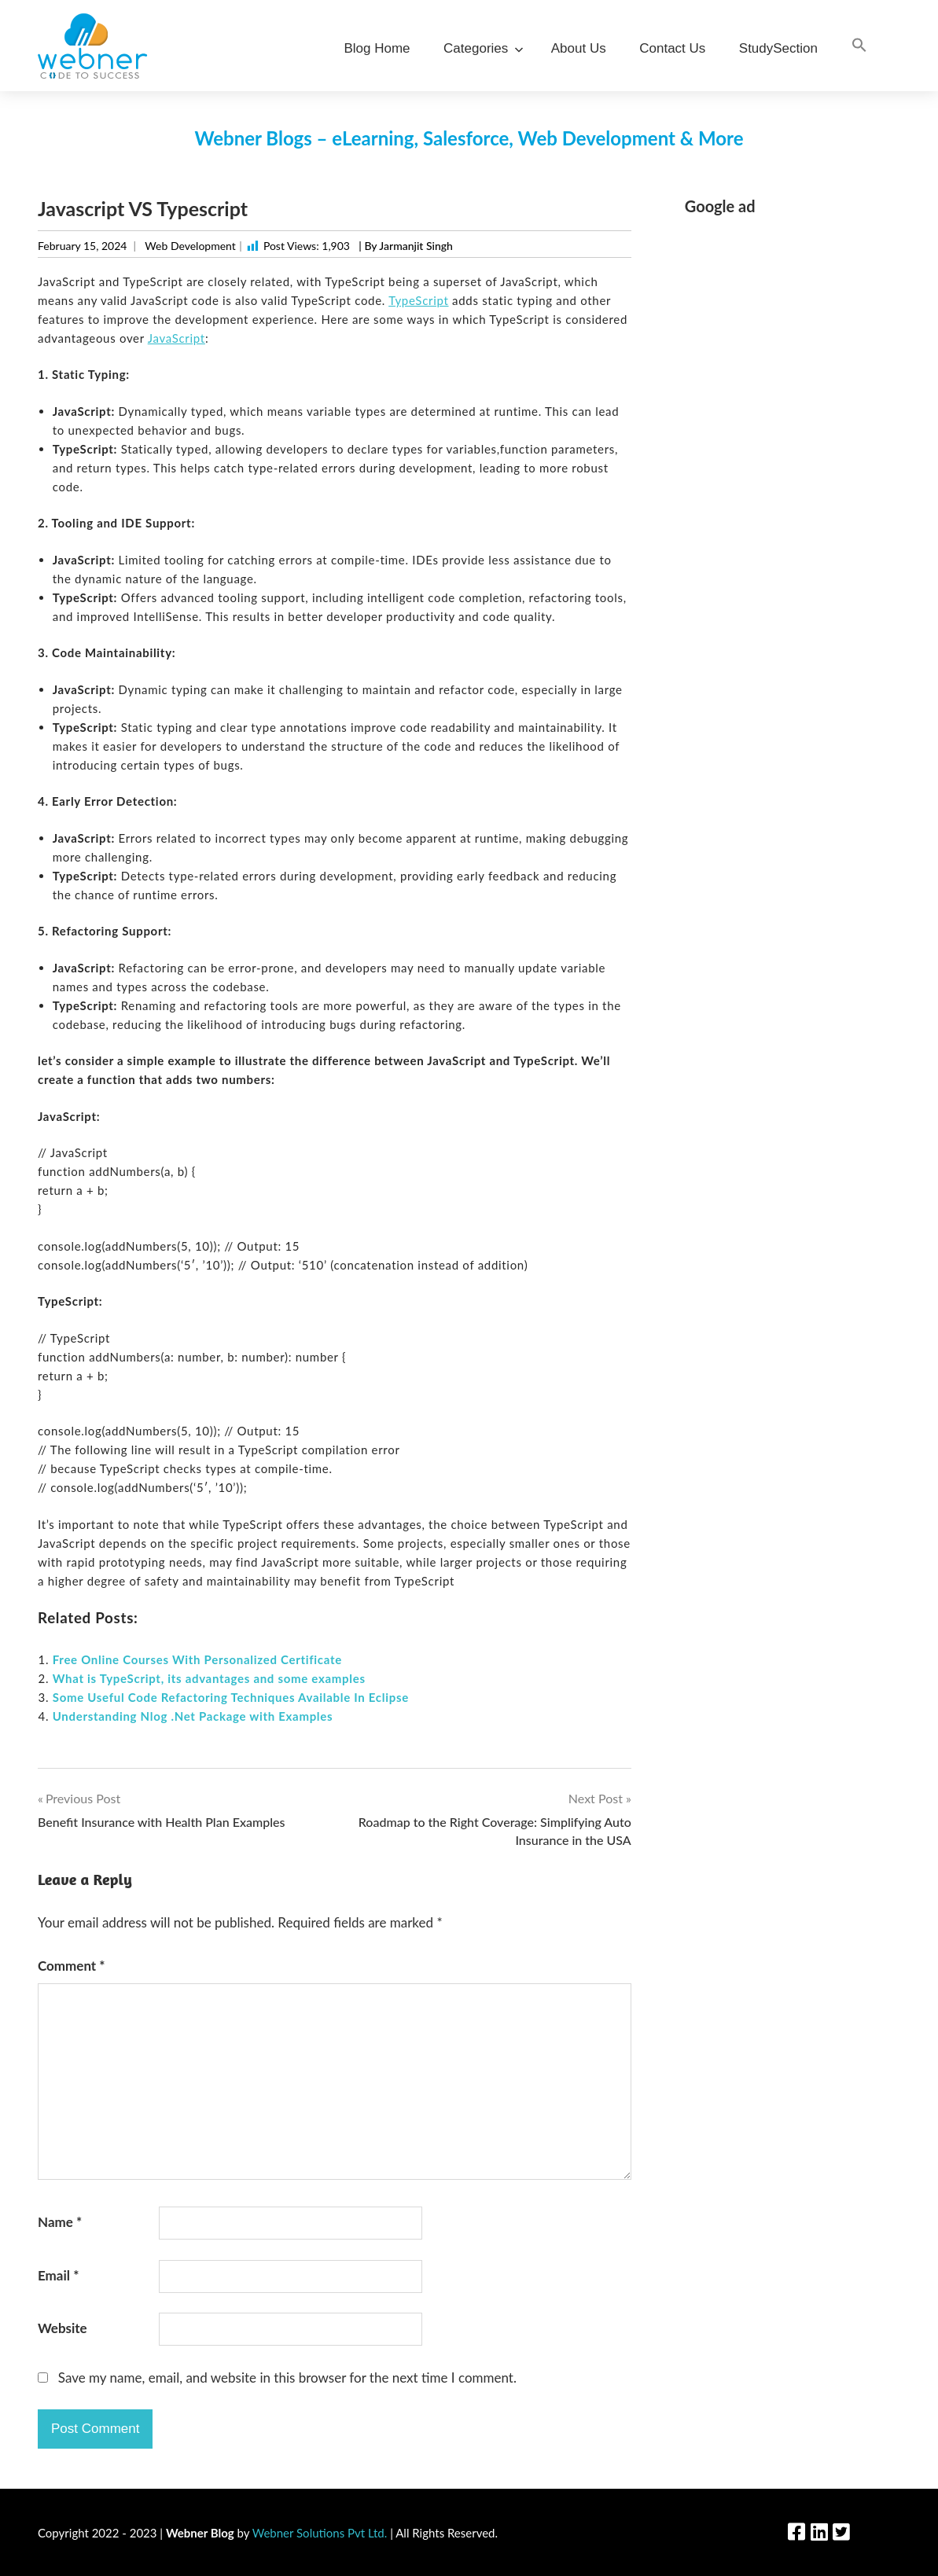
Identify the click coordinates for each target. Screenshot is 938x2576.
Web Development (190, 245)
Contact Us (672, 48)
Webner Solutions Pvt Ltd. (320, 2533)
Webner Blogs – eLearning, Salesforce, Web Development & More (468, 138)
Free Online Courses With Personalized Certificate (197, 1659)
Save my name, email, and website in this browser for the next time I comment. (287, 2377)
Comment (71, 1965)
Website (62, 2328)
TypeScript (418, 300)
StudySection (778, 48)
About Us (578, 48)
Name (60, 2222)
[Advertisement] (792, 466)
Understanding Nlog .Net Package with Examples (193, 1716)
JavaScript (176, 338)
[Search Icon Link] (859, 46)
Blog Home (377, 48)
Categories (480, 48)
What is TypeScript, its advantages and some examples (209, 1678)
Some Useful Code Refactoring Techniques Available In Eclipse (231, 1697)
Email (58, 2275)
